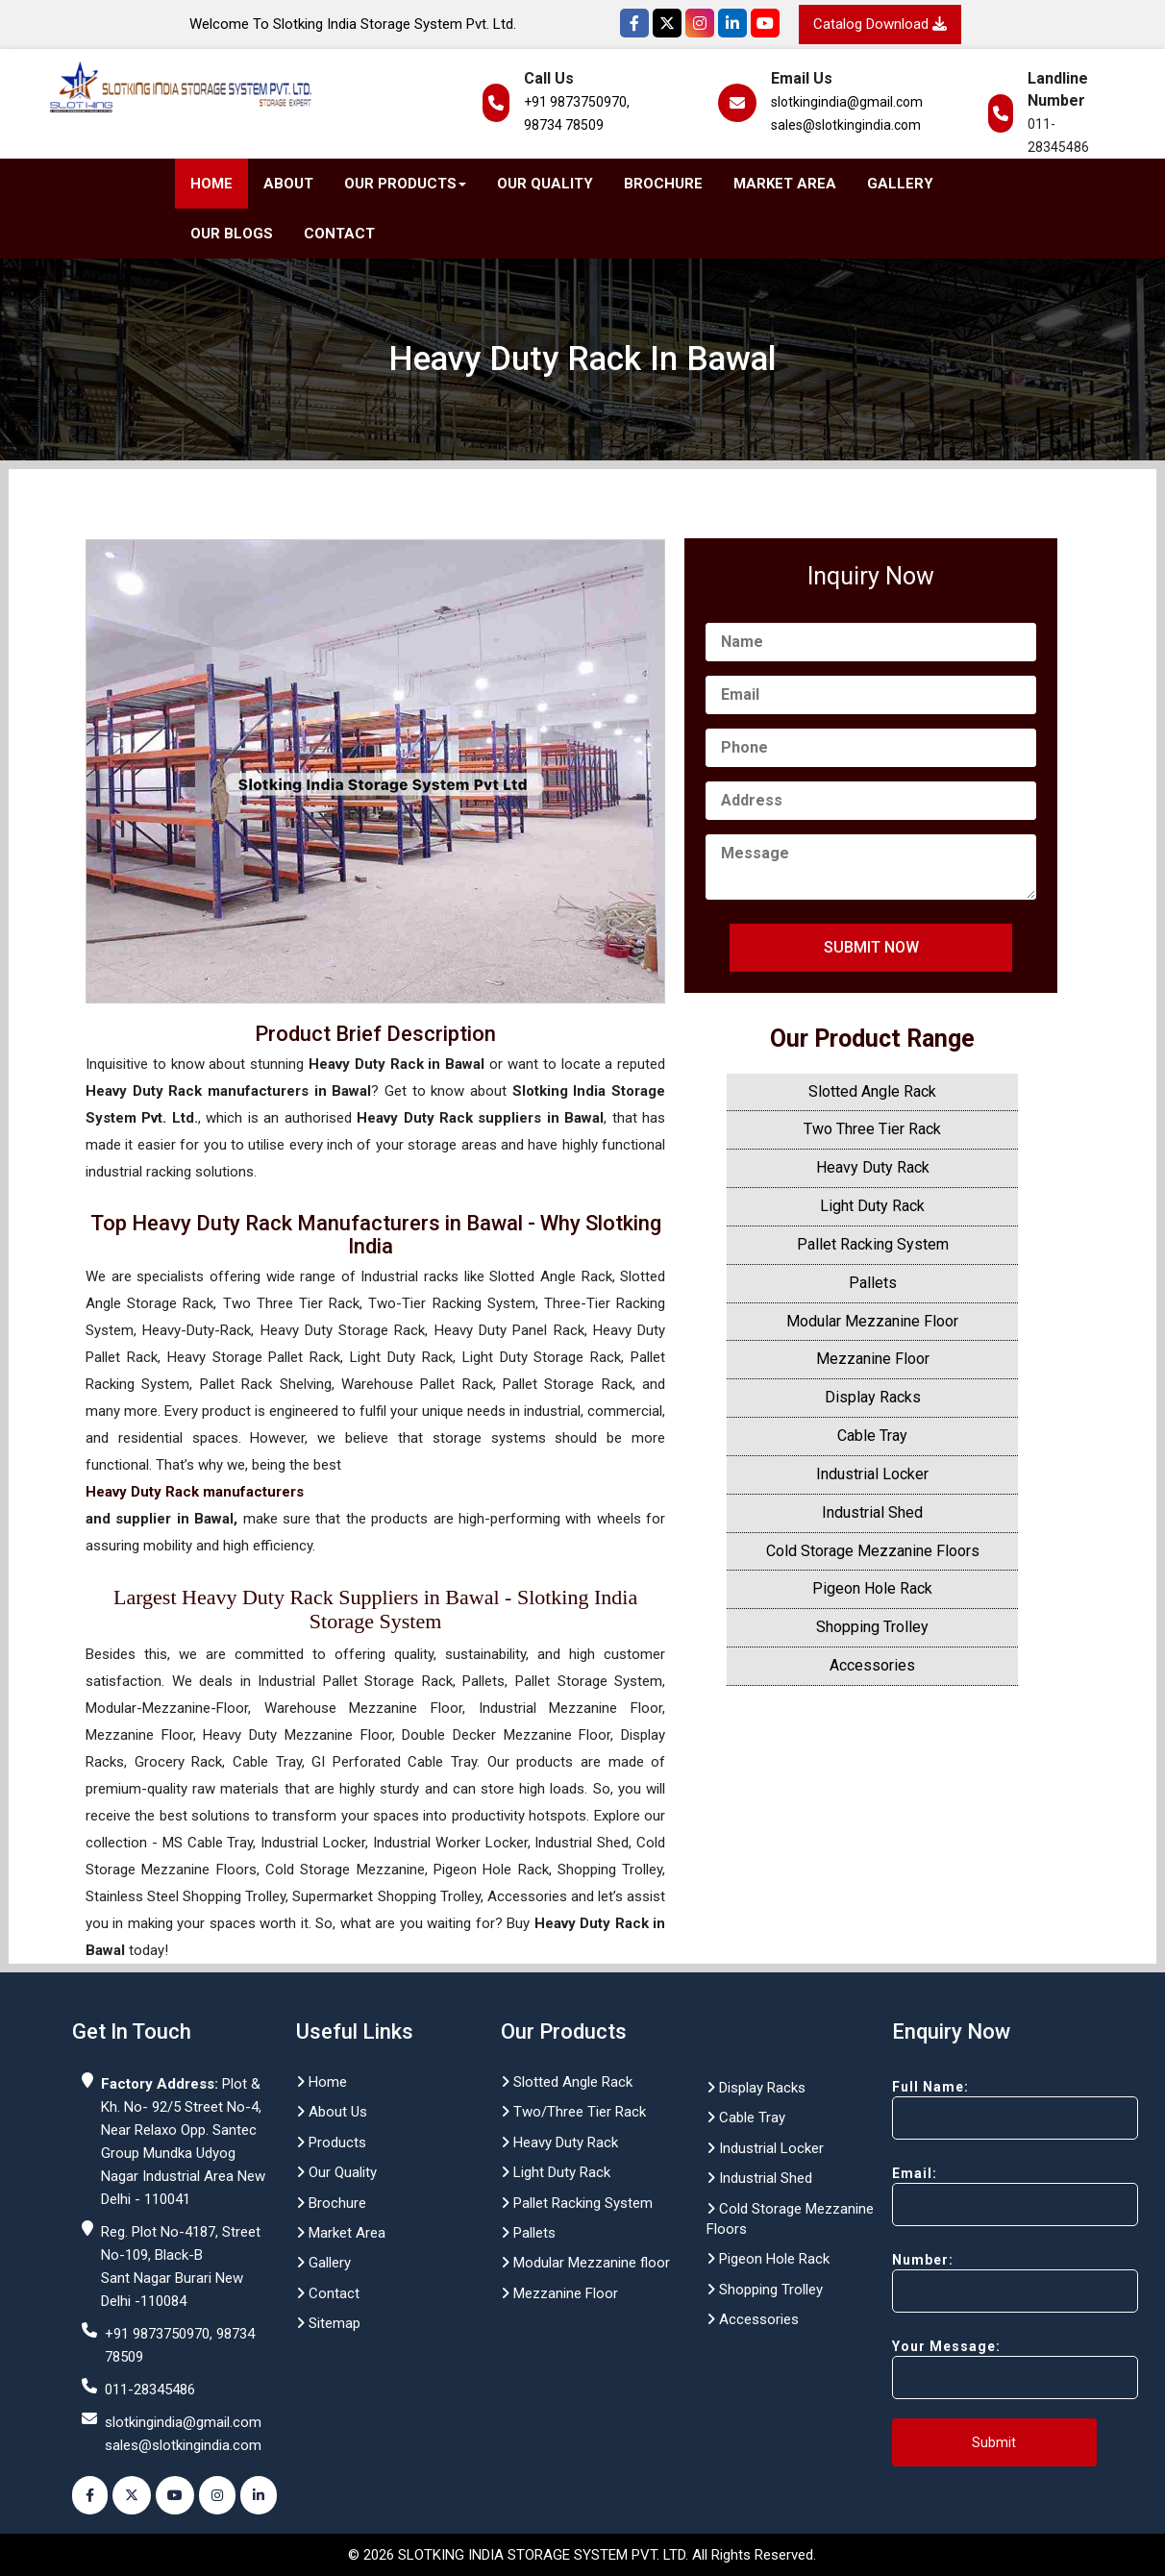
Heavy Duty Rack (873, 1167)
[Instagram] (699, 23)
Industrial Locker (872, 1474)
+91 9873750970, (577, 102)
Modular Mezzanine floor (585, 2262)
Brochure (663, 183)
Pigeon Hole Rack (872, 1588)
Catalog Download (880, 24)
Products (331, 2142)
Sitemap (328, 2323)
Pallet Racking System (873, 1244)
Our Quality (545, 183)
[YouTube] (765, 23)
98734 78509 (564, 125)
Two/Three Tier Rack (573, 2111)
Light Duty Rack (872, 1206)
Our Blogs (231, 233)
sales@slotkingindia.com (846, 125)
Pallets (873, 1283)
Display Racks (873, 1397)
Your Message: (981, 2369)
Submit (994, 2442)
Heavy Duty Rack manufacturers (195, 1491)
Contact (339, 233)
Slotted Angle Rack (872, 1091)
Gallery (900, 183)
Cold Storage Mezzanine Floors (872, 1551)
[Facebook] (634, 23)
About (288, 183)
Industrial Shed (872, 1512)
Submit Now (871, 947)
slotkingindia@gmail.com (847, 102)
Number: (981, 2282)
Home (211, 183)
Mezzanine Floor (873, 1359)
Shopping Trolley (872, 1627)
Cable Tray (872, 1435)
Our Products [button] (405, 183)
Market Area (784, 183)
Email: (981, 2196)
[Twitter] (667, 23)
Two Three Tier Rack (872, 1129)
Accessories (872, 1665)
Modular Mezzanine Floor (872, 1321)
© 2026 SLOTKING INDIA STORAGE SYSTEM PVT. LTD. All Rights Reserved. (582, 2555)
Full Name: (981, 2109)
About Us (331, 2111)
